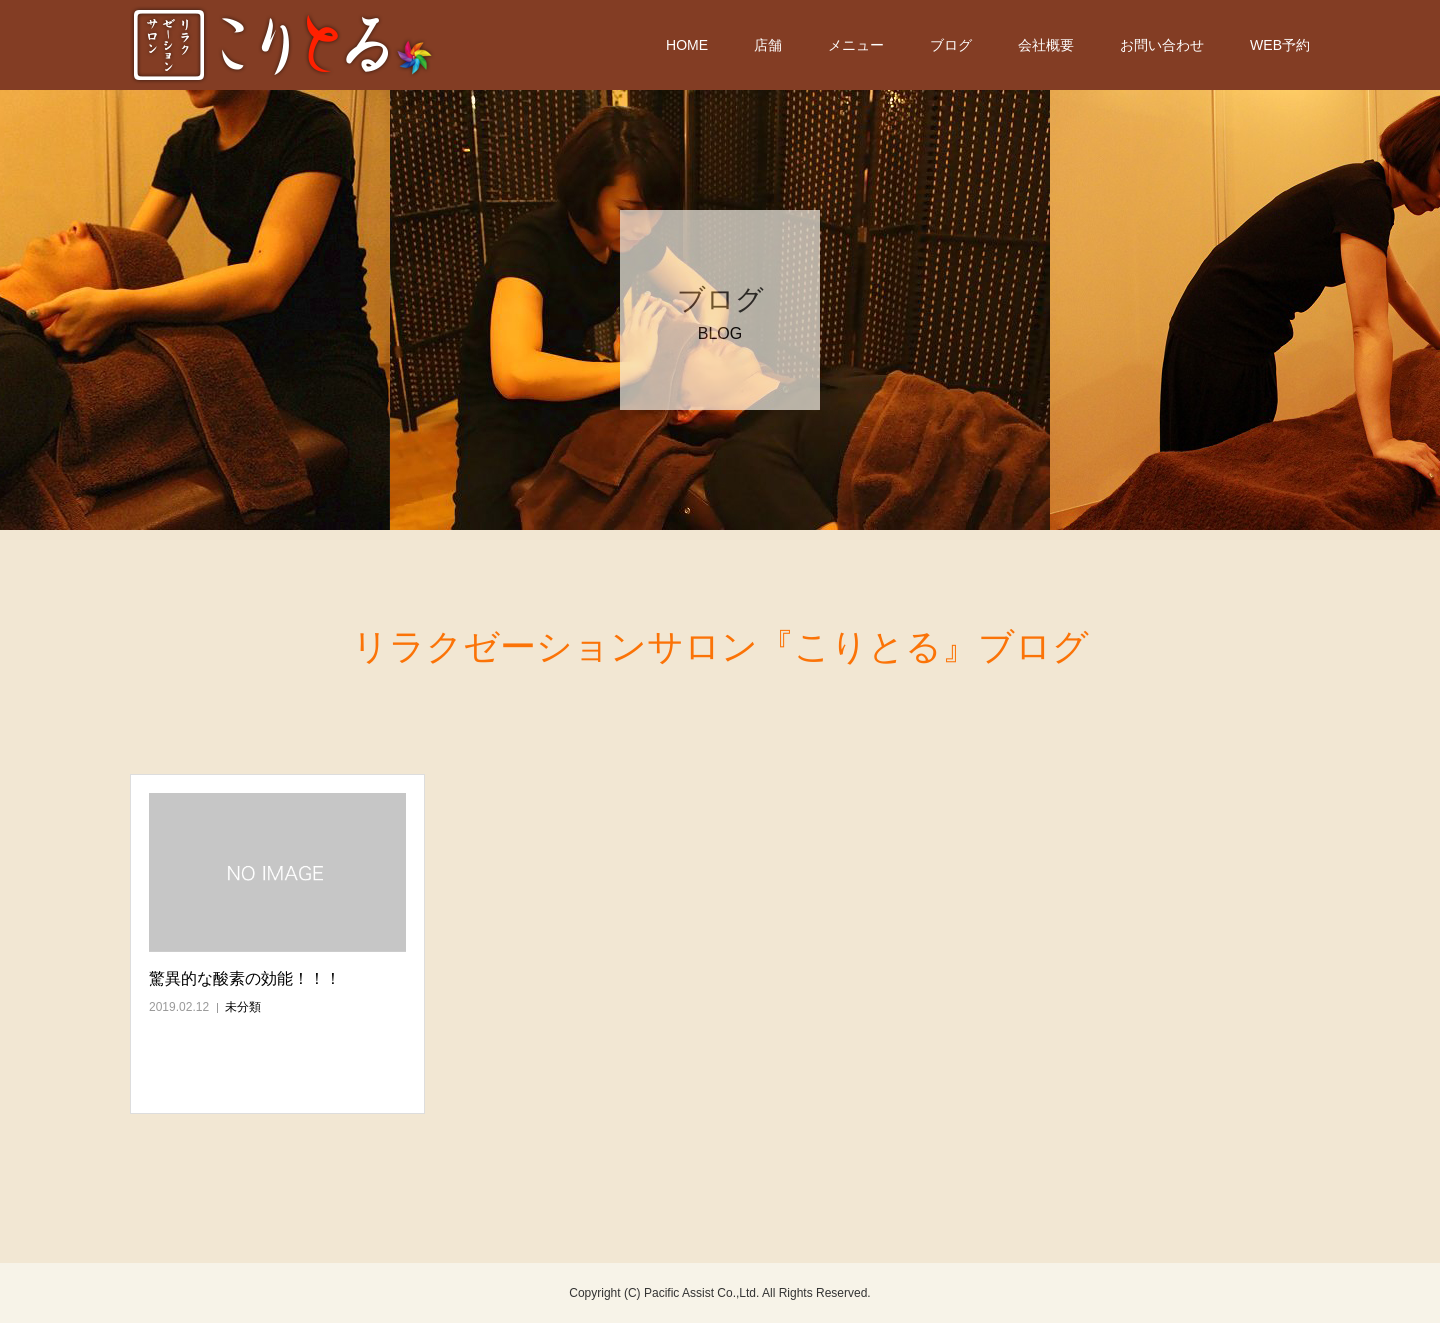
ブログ (951, 45)
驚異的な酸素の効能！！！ (245, 978)
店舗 (768, 45)
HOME (687, 45)
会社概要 (1046, 45)
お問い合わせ (1162, 45)
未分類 (243, 1007)
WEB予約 (1280, 45)
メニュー (856, 45)
